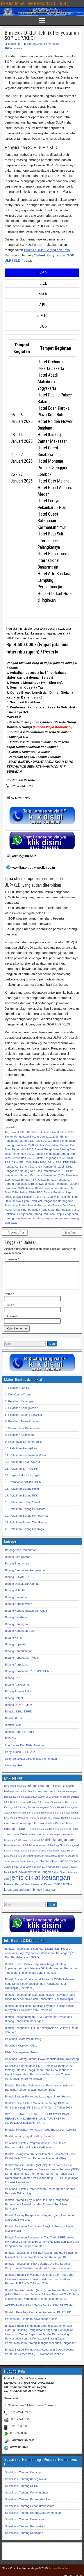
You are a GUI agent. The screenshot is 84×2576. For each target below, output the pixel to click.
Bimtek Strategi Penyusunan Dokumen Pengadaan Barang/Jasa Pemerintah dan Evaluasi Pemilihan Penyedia (37, 2210)
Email (9, 1310)
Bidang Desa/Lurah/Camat (22, 1589)
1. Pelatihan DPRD (17, 1393)
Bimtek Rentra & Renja (19, 1737)
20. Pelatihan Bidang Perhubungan (27, 1521)
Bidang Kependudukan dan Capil (26, 1616)
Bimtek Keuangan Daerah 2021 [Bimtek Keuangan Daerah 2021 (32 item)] (26, 1807)
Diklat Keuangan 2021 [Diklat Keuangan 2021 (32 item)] (33, 1845)
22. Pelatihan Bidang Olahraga (24, 1534)
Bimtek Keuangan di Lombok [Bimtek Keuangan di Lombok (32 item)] (55, 1818)
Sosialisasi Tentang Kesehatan (24, 2524)
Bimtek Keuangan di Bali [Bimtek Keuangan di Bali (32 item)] (56, 1807)
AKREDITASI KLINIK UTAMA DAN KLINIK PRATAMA (39, 2310)
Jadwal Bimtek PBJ (23, 1179)
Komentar (12, 1259)
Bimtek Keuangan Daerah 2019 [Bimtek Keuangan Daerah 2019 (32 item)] (34, 1802)
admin (12, 43)
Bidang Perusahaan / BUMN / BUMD (28, 1676)
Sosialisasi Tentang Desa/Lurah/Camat (29, 2511)
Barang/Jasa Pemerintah (43, 43)
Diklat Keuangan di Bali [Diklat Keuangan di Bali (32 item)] (16, 1850)
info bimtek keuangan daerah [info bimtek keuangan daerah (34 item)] (59, 1866)
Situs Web (11, 1321)
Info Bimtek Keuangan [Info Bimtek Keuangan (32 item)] (26, 1866)
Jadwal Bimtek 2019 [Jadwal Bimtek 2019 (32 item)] (36, 1872)
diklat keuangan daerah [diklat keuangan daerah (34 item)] (61, 1845)
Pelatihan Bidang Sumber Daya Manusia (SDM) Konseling (42, 2064)
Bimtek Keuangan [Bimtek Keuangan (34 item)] (40, 1791)
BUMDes (10, 1743)
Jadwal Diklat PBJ (30, 1192)
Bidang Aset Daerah (17, 1562)
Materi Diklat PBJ (16, 1209)
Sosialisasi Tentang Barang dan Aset (28, 2504)
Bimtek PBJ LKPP (62, 1132)
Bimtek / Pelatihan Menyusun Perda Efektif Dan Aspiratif (40, 2135)
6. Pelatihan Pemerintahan (22, 1426)
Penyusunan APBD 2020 (20, 1757)
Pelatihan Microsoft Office (21, 2050)
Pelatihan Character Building (23, 2044)
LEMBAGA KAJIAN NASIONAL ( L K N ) (34, 3)
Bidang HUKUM (15, 1595)
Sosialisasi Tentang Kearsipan (24, 2538)
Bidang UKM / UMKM (18, 1710)
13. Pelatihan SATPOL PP (21, 1474)
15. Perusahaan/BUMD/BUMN (24, 1487)
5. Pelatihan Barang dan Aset (23, 1420)
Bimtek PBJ (18, 1132)
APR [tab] (43, 304)
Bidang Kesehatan (16, 1622)
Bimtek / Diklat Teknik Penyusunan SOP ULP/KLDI (42, 35)
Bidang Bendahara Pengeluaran (25, 1575)
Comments (15, 48)
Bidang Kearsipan (16, 1602)
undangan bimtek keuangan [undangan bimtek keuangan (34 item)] (37, 1895)
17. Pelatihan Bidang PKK (21, 1500)
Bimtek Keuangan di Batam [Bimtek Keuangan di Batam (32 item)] (42, 1812)
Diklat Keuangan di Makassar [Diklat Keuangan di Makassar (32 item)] (42, 1861)
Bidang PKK (12, 1683)
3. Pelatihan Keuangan (19, 1406)
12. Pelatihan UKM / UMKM (22, 1467)
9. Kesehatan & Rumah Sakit (23, 1447)
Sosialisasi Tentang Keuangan (24, 2477)
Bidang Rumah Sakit (18, 1696)
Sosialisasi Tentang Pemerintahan (26, 2497)
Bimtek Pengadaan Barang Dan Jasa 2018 (32, 1136)
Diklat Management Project (22, 2057)
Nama (9, 1299)
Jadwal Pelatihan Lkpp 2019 (30, 1196)
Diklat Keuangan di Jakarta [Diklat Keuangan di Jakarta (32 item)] (25, 1856)
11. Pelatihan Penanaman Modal (25, 1460)
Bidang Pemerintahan (18, 1656)
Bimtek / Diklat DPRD (18, 1716)
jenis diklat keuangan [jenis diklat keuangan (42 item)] (40, 1882)
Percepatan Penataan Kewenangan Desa (31, 2324)
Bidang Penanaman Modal (22, 1663)
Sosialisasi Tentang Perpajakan (25, 2531)
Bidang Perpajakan (17, 1669)
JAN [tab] (41, 272)
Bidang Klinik (13, 1643)
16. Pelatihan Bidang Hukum (23, 1494)
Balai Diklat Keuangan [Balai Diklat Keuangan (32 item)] (15, 1791)
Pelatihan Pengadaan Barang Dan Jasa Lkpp (33, 1214)
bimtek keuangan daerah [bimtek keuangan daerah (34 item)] (40, 1796)
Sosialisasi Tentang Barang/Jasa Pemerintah (33, 2518)
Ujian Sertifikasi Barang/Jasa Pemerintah (31, 1764)
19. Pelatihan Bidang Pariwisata (25, 1514)
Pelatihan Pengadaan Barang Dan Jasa (53, 1209)
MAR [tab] (42, 294)
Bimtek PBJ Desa (38, 1132)
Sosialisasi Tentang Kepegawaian (26, 2484)
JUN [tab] (41, 326)
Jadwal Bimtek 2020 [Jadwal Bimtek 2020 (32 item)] (58, 1872)
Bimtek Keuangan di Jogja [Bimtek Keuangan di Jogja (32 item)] (26, 1818)
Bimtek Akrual (13, 1723)
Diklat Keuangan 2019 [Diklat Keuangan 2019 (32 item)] (54, 1839)
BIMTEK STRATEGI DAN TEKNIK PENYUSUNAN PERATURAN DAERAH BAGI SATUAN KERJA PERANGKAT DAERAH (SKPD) (37, 2124)
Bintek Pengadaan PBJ (49, 1158)
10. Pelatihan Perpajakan (21, 1453)
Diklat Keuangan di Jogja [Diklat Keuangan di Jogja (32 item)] (53, 1856)
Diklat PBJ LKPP (58, 1162)
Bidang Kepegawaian (18, 1609)
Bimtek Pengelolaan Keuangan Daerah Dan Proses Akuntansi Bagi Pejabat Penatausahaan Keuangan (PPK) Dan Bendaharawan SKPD (41, 1958)
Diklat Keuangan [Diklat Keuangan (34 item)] (31, 1839)
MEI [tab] (42, 315)
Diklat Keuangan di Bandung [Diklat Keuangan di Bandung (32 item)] (44, 1850)
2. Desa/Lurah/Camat (18, 1399)
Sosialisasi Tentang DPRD (21, 2491)
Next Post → (72, 1232)
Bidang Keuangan (16, 1629)
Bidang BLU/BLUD (17, 1582)
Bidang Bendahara (17, 1568)
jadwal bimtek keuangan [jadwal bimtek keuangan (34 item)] (34, 1877)
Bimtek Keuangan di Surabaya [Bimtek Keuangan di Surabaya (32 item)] (45, 1823)
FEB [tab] (41, 283)
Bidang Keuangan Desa (20, 1636)
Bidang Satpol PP (16, 1703)
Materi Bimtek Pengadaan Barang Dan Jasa (47, 1205)
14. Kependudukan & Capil (22, 1480)
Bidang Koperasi (15, 1649)
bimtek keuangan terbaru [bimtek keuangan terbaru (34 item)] (27, 1828)
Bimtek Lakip (13, 1730)
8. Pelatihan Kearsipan (19, 1440)
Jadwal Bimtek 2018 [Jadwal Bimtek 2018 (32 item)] (14, 1872)
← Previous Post (14, 1232)
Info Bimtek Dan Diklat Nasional (25, 1750)
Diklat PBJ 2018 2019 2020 (28, 1162)
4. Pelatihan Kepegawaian (21, 1413)
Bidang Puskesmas (17, 1690)
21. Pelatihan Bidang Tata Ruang (26, 1527)
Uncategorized (14, 1770)
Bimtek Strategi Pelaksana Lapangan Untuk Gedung (38, 2101)
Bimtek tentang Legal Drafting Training (29, 2141)
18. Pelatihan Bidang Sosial (22, 1507)
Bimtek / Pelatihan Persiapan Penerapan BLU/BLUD (38, 2317)
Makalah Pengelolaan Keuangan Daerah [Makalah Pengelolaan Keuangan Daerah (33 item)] (28, 1889)
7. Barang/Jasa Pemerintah (22, 1433)
